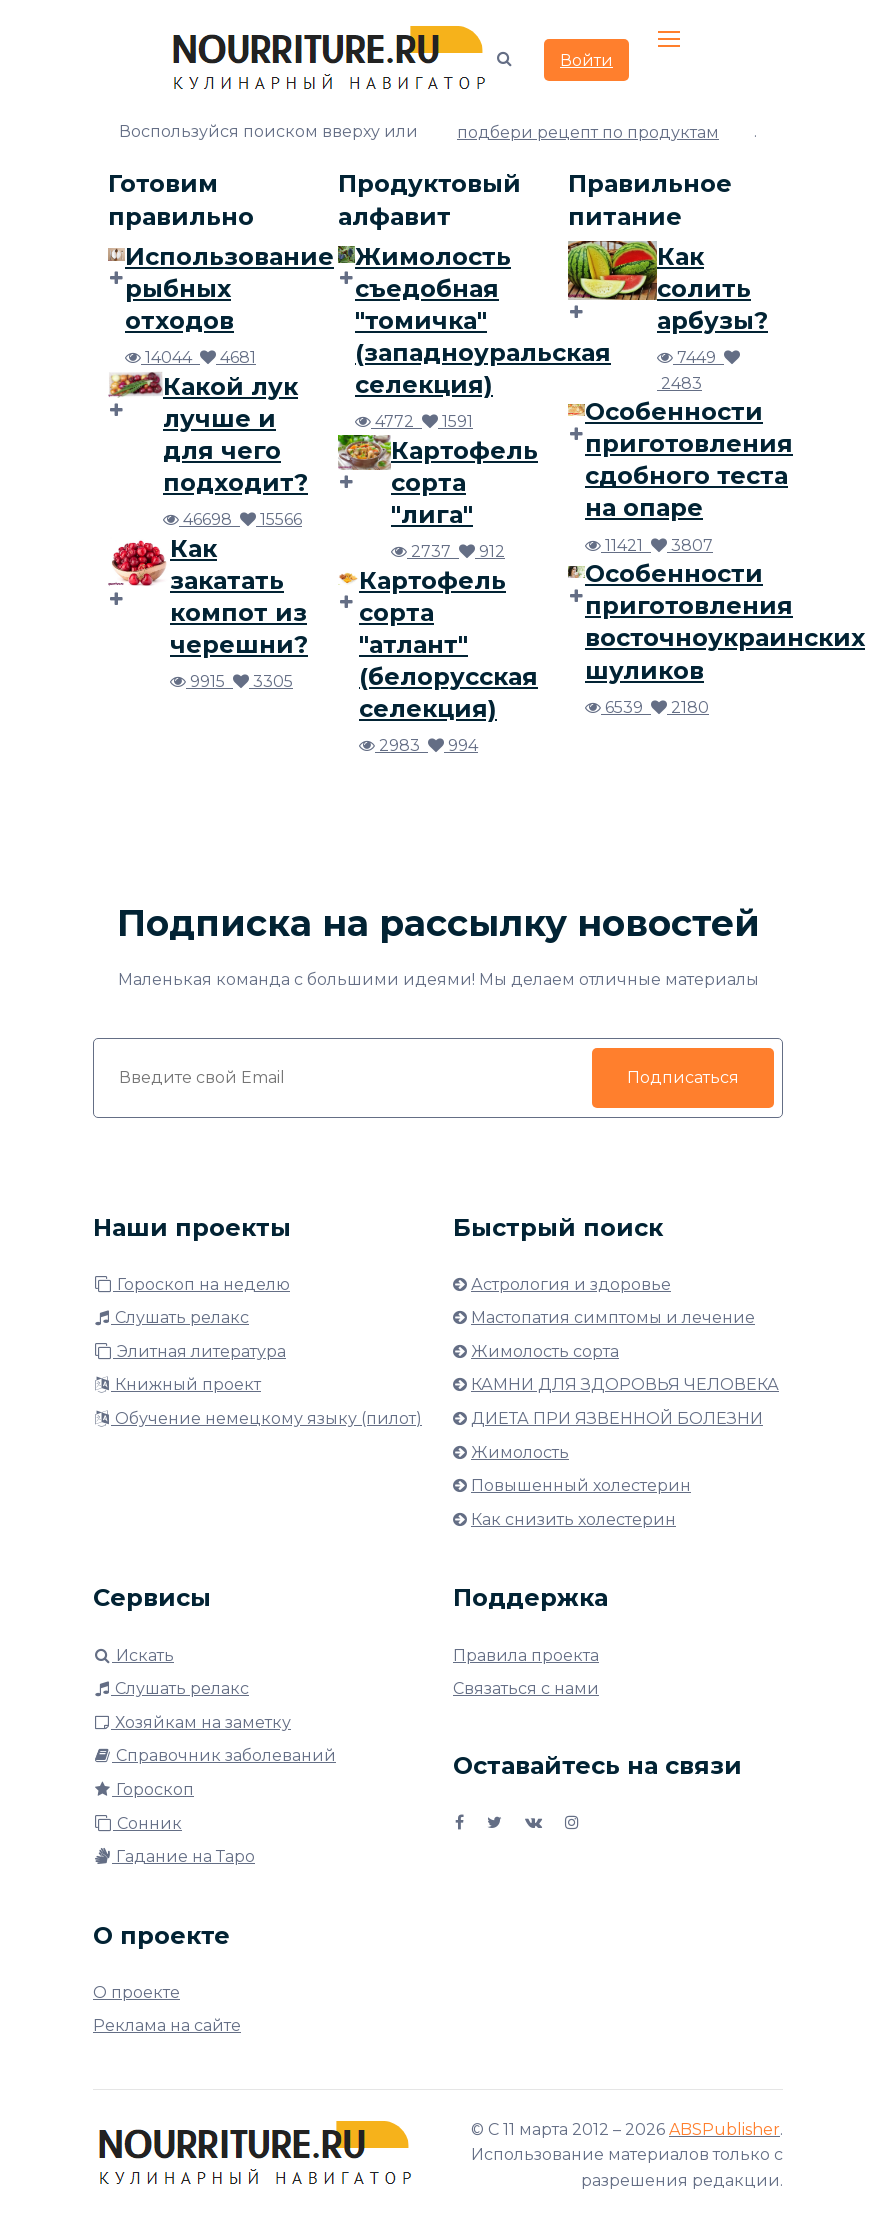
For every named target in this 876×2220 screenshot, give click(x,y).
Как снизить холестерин (573, 1519)
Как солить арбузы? (712, 288)
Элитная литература (189, 1351)
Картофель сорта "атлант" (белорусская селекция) (448, 644)
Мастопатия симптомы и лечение (613, 1317)
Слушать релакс (171, 1317)
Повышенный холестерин (581, 1485)
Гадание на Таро (174, 1856)
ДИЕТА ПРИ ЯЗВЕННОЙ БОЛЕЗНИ (617, 1418)
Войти (586, 60)
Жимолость (520, 1452)
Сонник (137, 1823)
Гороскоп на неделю (191, 1284)
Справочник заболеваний (214, 1755)
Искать (133, 1655)
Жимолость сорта (545, 1351)
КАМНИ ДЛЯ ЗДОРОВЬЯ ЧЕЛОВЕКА (625, 1384)
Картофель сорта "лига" (464, 482)
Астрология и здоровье (571, 1284)
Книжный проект (177, 1384)
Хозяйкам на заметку (192, 1722)
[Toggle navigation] (671, 40)
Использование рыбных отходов (229, 288)
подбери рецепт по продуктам (588, 132)
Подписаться (683, 1077)
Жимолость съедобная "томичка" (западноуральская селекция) (483, 320)
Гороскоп (143, 1789)
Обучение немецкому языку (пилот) (257, 1418)
